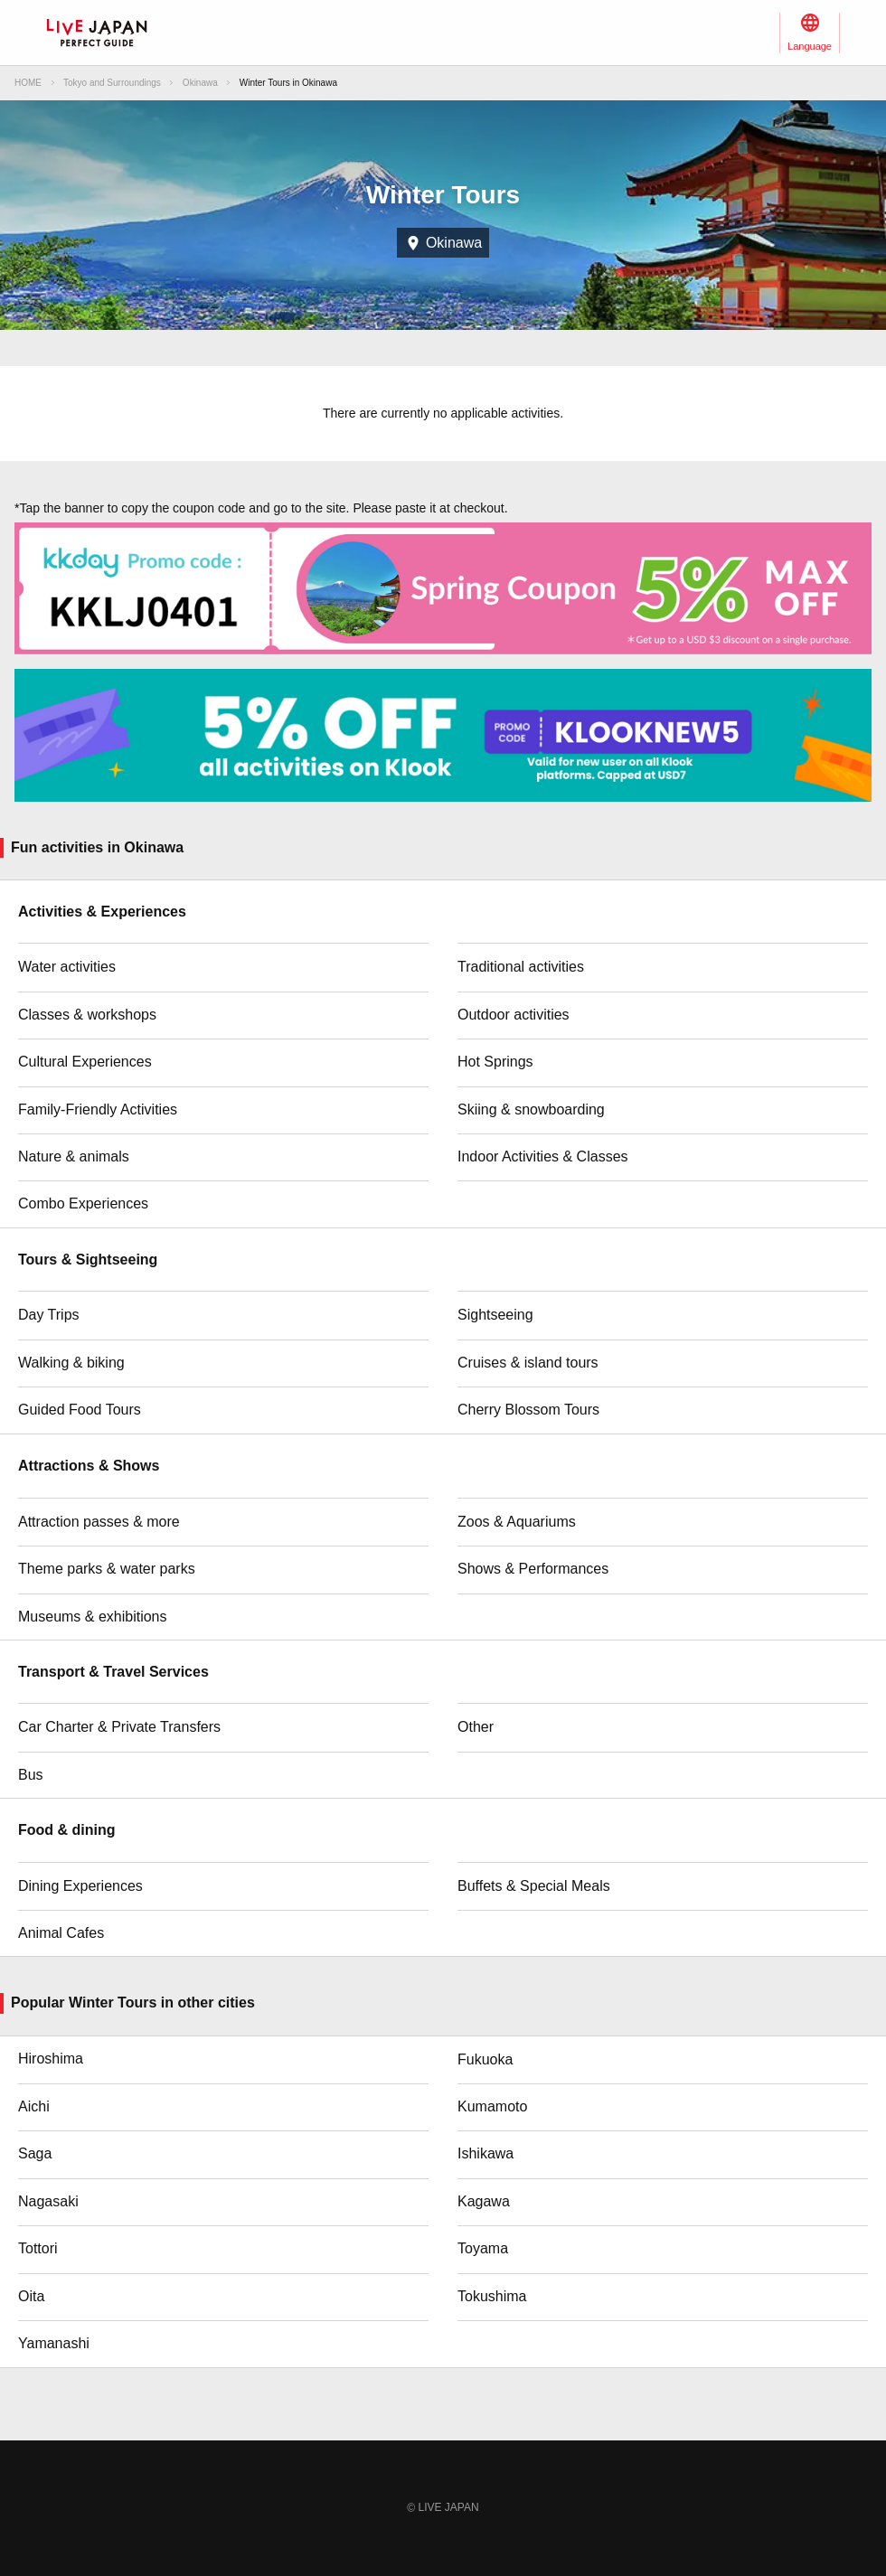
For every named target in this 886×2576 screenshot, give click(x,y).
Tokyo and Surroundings (112, 83)
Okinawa (200, 83)
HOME (28, 83)
